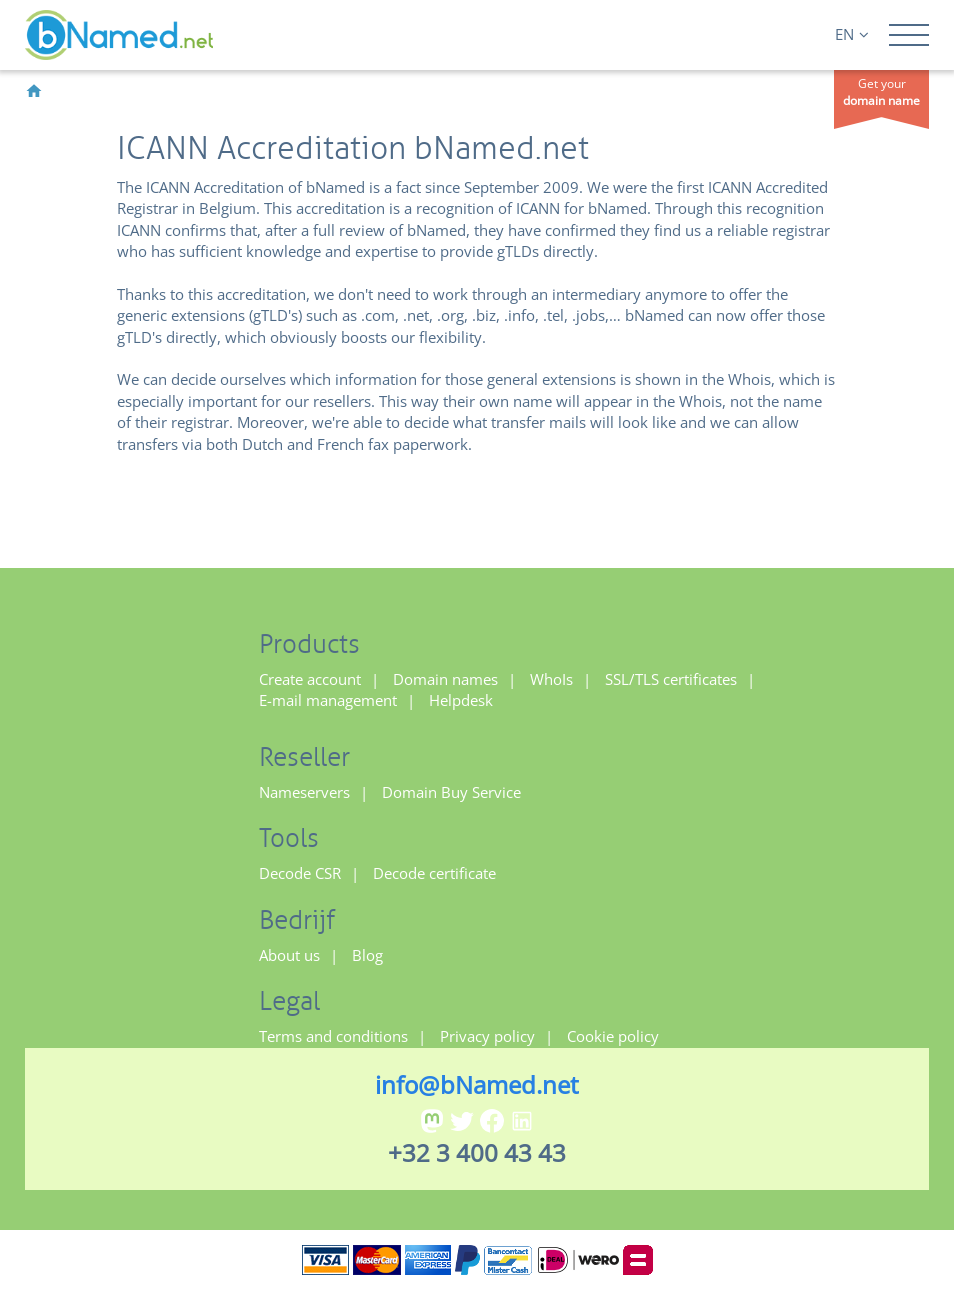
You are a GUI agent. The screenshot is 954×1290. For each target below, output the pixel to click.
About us (289, 955)
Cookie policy (613, 1036)
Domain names (445, 679)
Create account (310, 679)
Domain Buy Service (451, 792)
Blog (367, 955)
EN (852, 34)
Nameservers (304, 792)
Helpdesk (461, 700)
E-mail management (328, 700)
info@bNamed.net (477, 1084)
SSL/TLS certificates (671, 679)
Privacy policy (487, 1036)
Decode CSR (300, 873)
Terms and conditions (333, 1036)
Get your (881, 92)
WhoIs (551, 679)
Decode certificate (434, 873)
